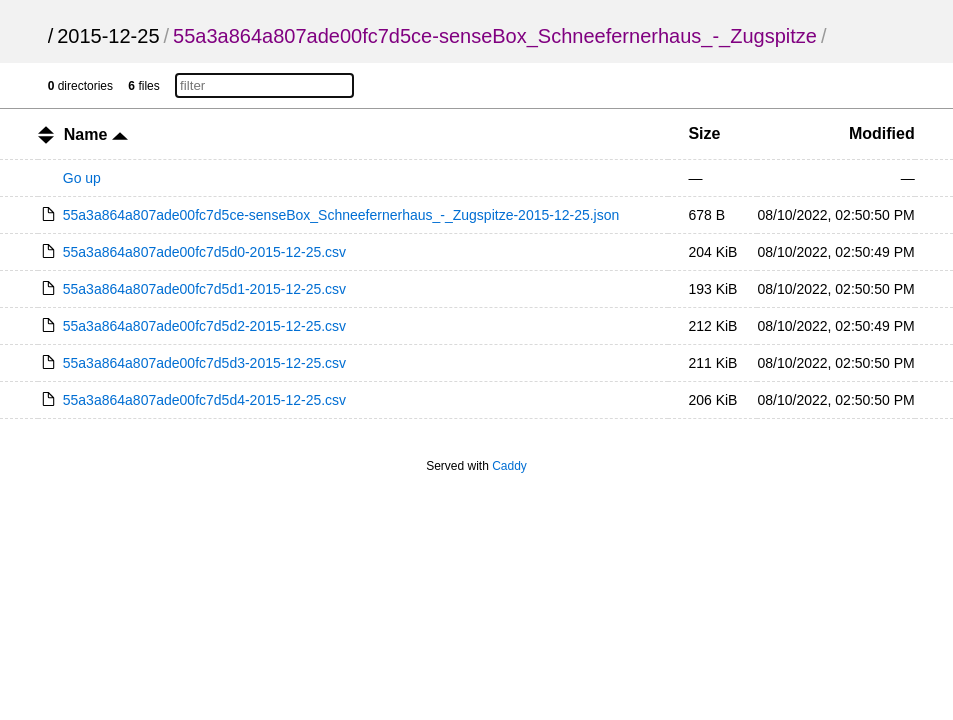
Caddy (509, 466)
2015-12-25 (108, 36)
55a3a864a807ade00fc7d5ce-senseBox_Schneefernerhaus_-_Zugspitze (495, 36)
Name (96, 134)
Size (704, 133)
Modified (882, 133)
